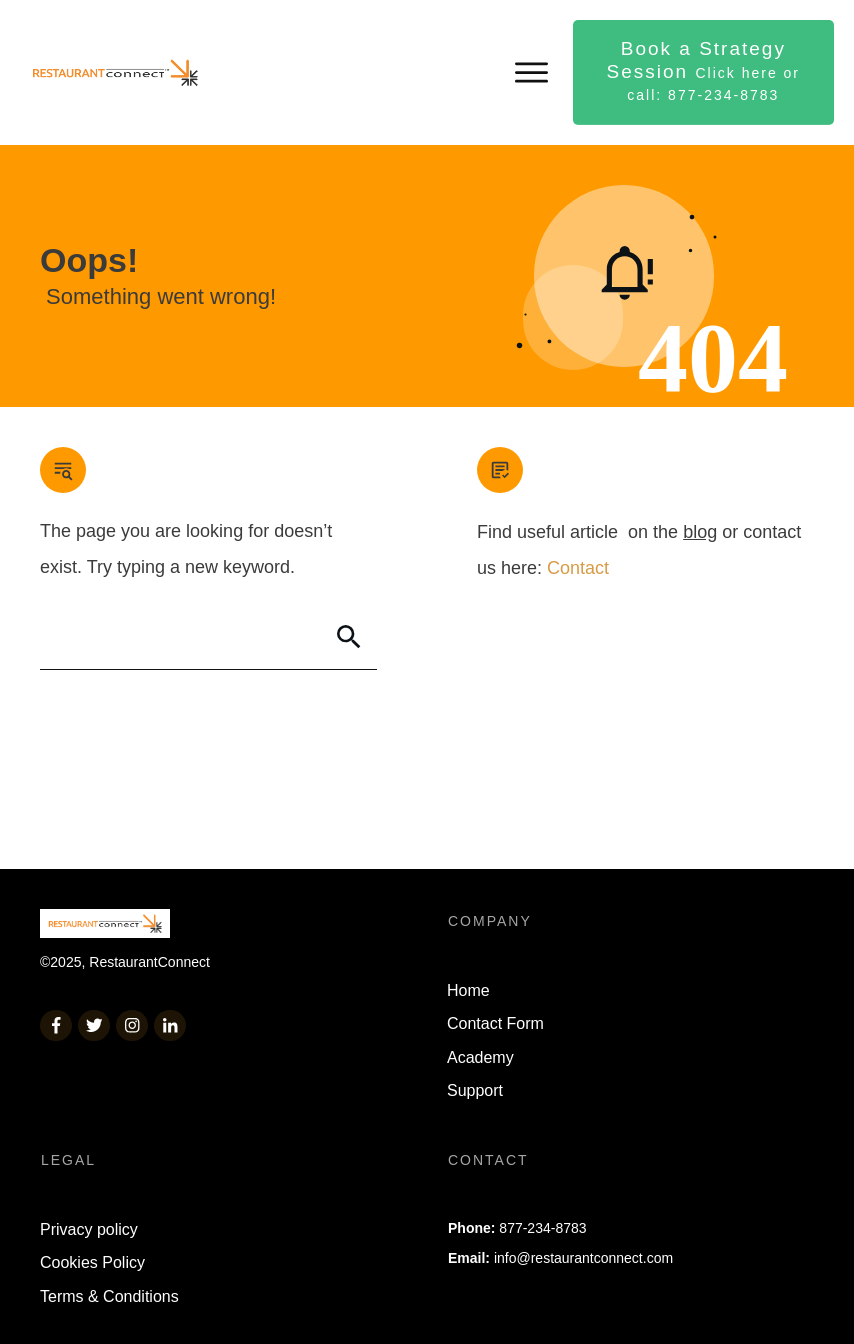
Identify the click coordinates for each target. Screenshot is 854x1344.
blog (700, 532)
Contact (578, 568)
